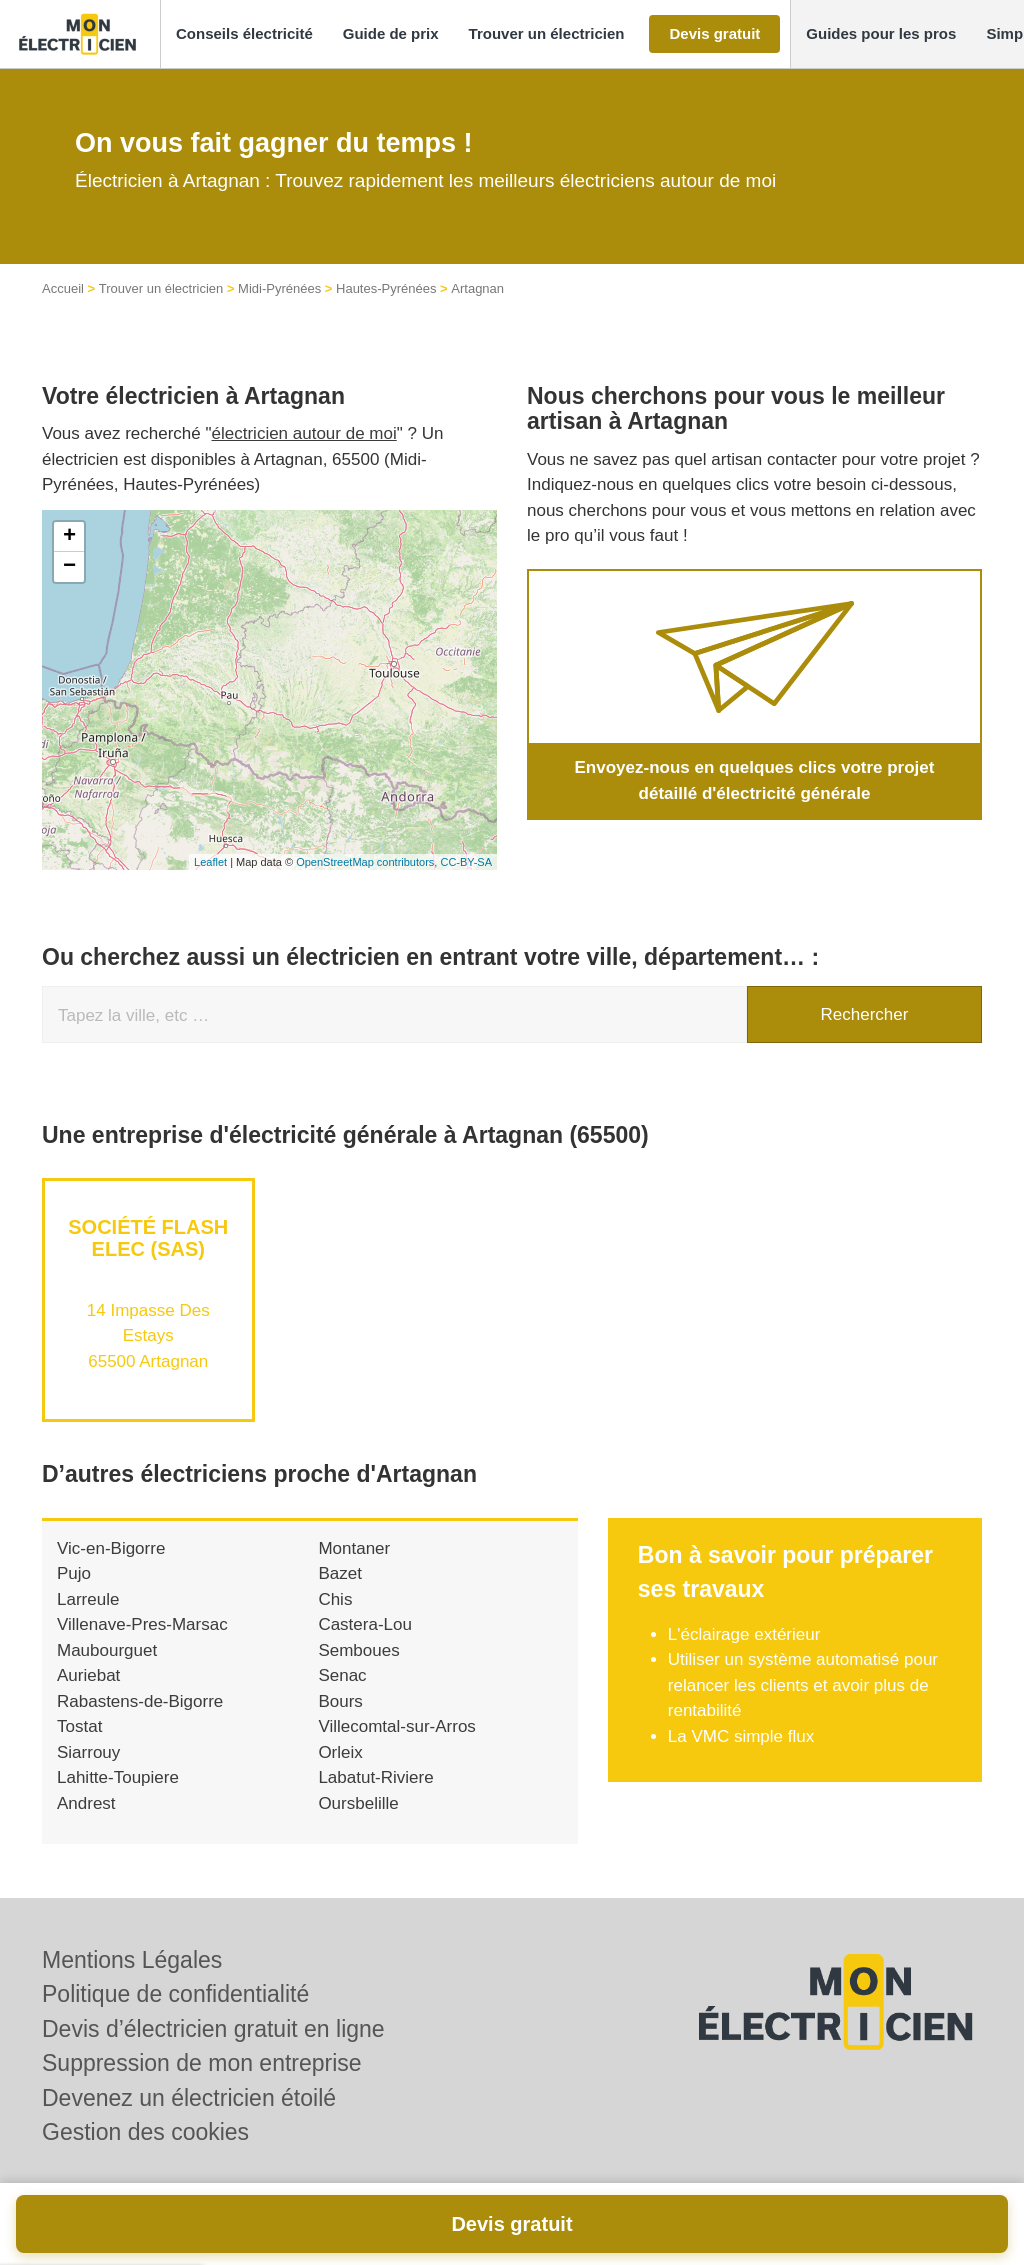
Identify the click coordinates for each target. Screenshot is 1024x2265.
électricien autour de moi (304, 433)
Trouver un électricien (161, 288)
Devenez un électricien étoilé (189, 2098)
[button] (244, 34)
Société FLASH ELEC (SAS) (148, 1238)
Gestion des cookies (145, 2132)
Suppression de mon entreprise (202, 2063)
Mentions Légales (132, 1960)
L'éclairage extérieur (744, 1634)
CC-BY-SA (466, 862)
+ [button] (69, 537)
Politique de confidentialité (175, 1994)
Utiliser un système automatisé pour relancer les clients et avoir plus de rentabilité (803, 1685)
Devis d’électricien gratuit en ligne (213, 2029)
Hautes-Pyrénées (386, 288)
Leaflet (210, 862)
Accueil (63, 288)
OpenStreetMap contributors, (368, 862)
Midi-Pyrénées (279, 288)
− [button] (69, 567)
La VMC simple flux (741, 1736)
